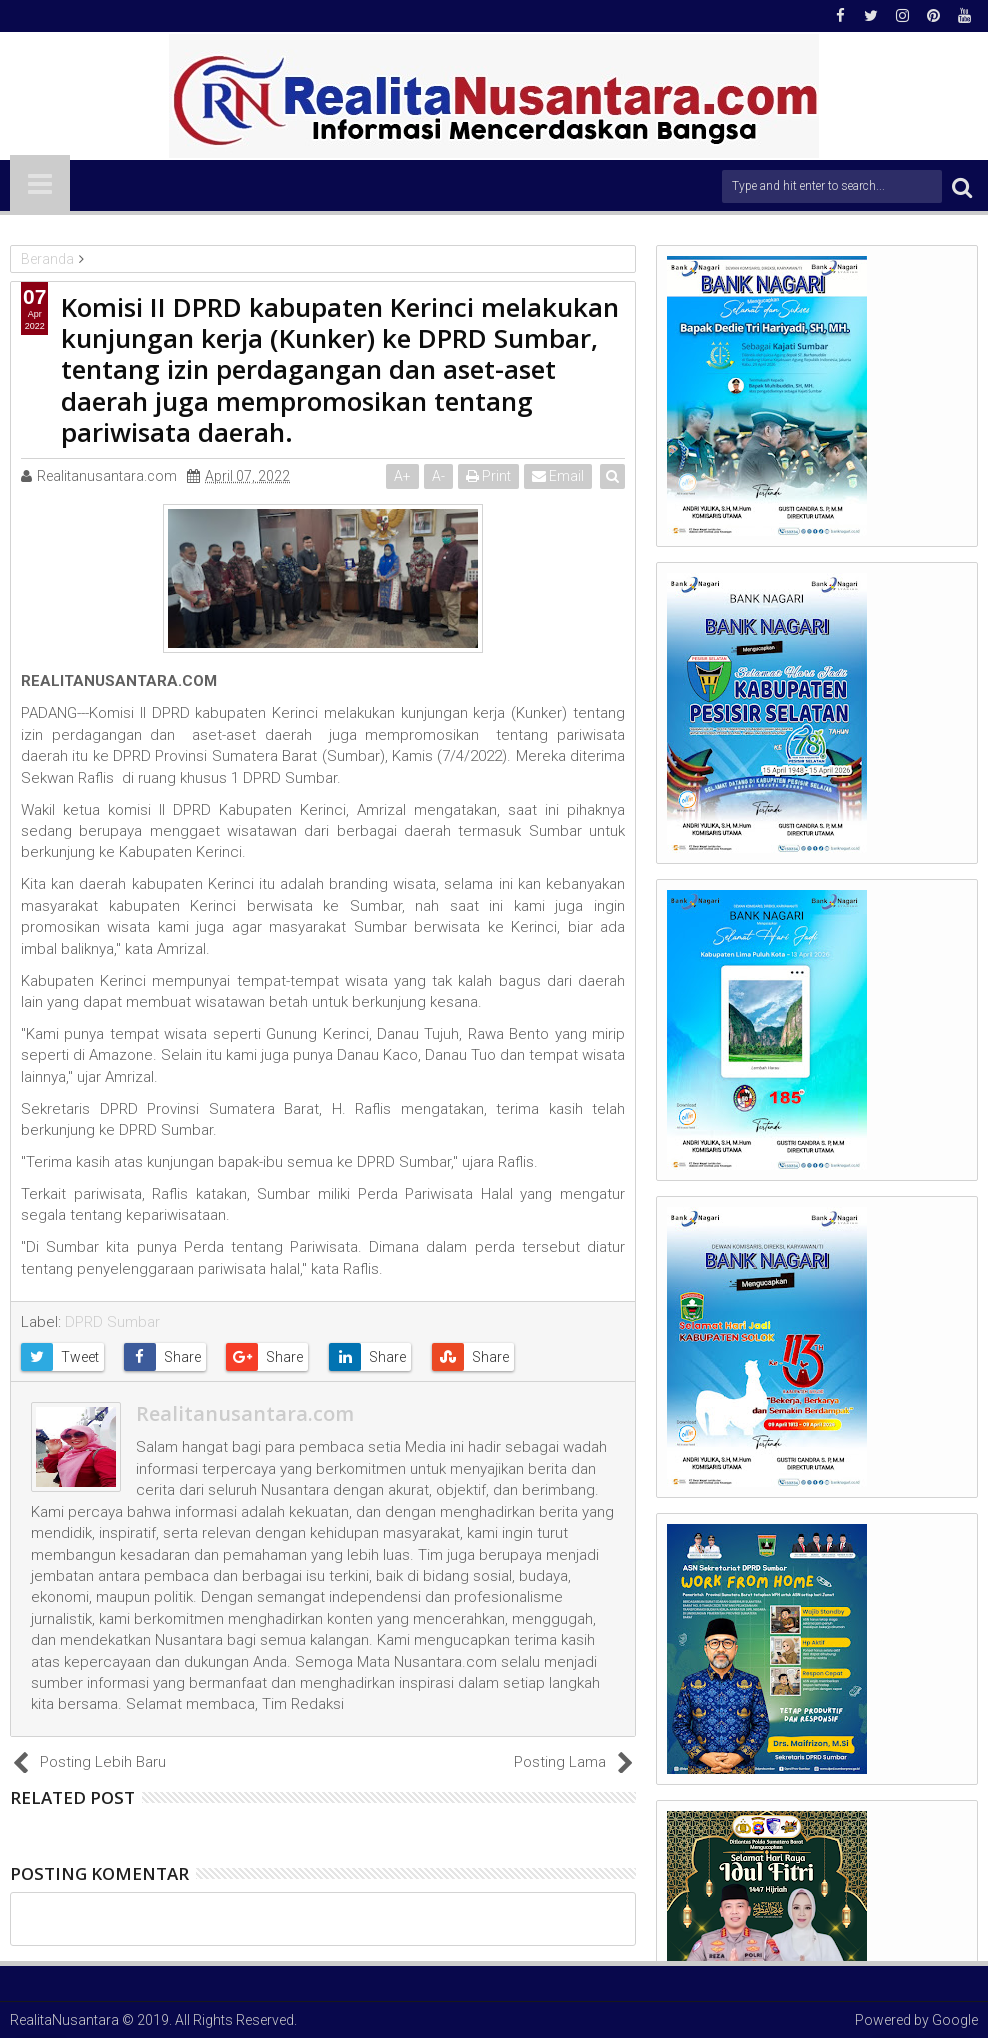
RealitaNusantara (64, 2020)
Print (489, 476)
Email (559, 476)
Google (955, 2020)
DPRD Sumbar (112, 1322)
